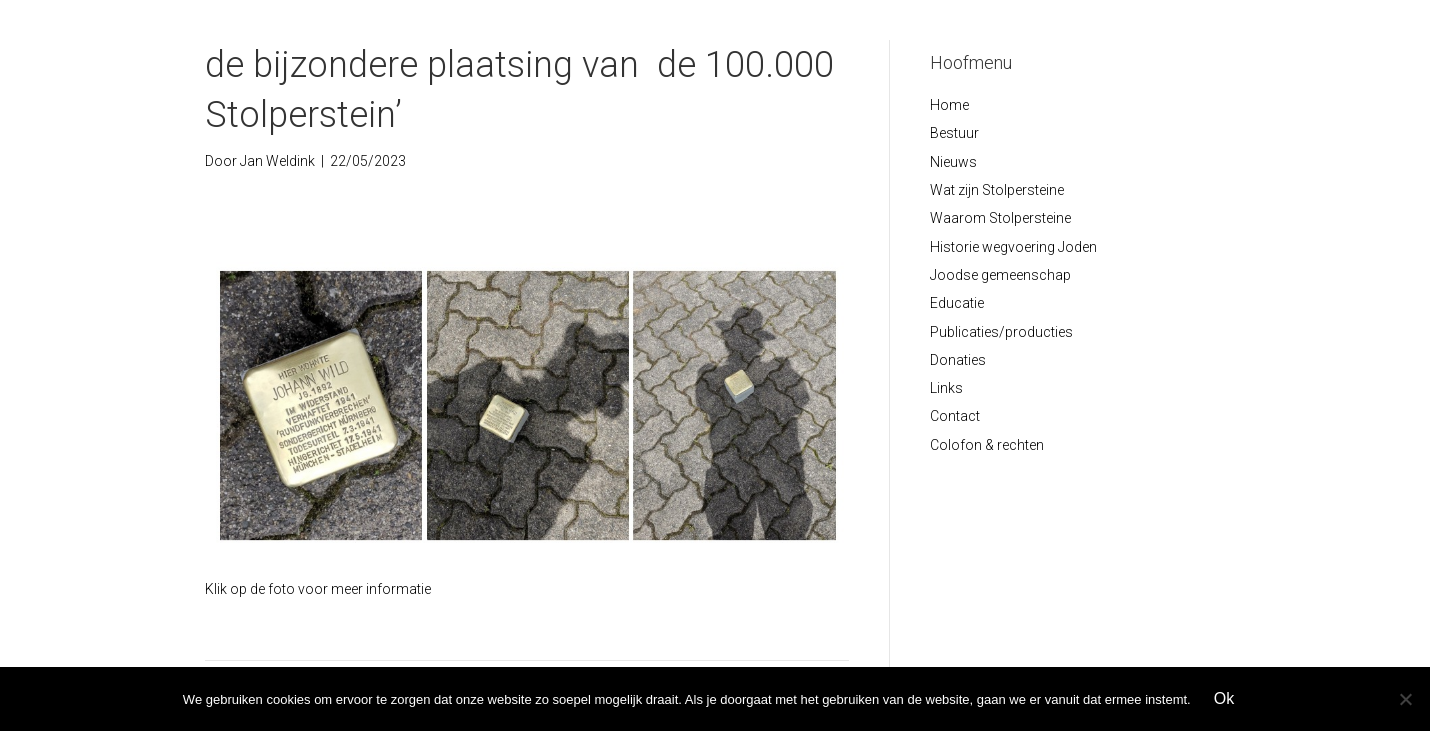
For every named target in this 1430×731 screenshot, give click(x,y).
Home (949, 105)
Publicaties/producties (1001, 332)
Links (946, 388)
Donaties (958, 360)
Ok (1224, 698)
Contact (955, 416)
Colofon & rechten (987, 445)
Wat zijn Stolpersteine (997, 190)
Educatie (957, 303)
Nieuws (953, 162)
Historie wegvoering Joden (1013, 247)
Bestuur (954, 133)
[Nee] (1405, 699)
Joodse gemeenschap (1000, 275)
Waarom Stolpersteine (1000, 218)
